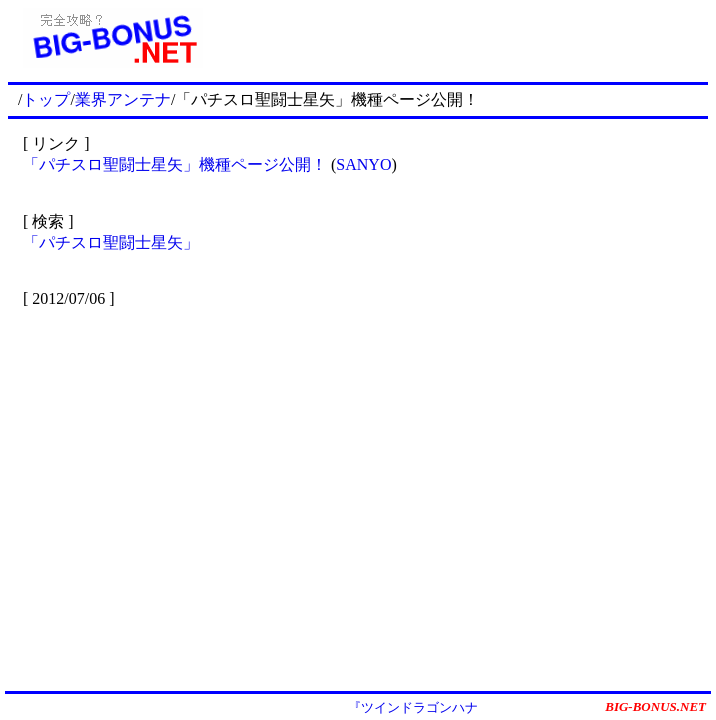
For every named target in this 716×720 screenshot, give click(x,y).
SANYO (363, 164)
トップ (46, 99)
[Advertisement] (463, 38)
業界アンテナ (123, 99)
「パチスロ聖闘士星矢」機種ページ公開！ (175, 164)
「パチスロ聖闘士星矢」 (111, 242)
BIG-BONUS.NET (655, 706)
